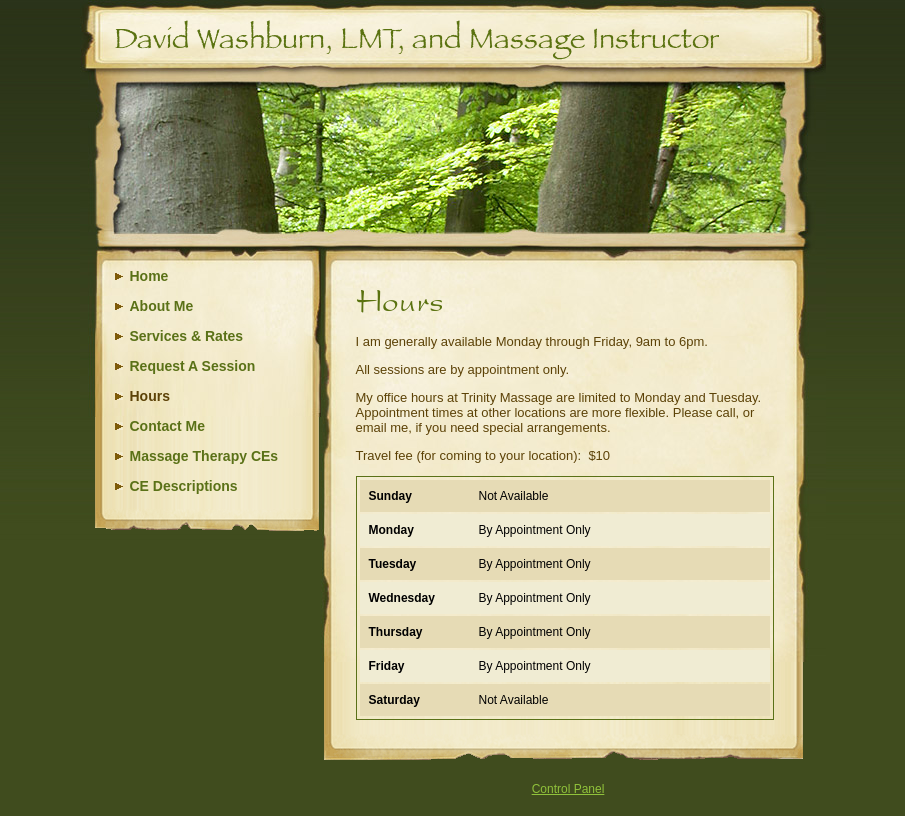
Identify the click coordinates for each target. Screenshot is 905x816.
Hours (150, 396)
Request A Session (193, 366)
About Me (162, 306)
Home (149, 276)
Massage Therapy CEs (204, 456)
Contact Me (167, 426)
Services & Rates (187, 336)
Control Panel (568, 789)
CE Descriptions (184, 486)
